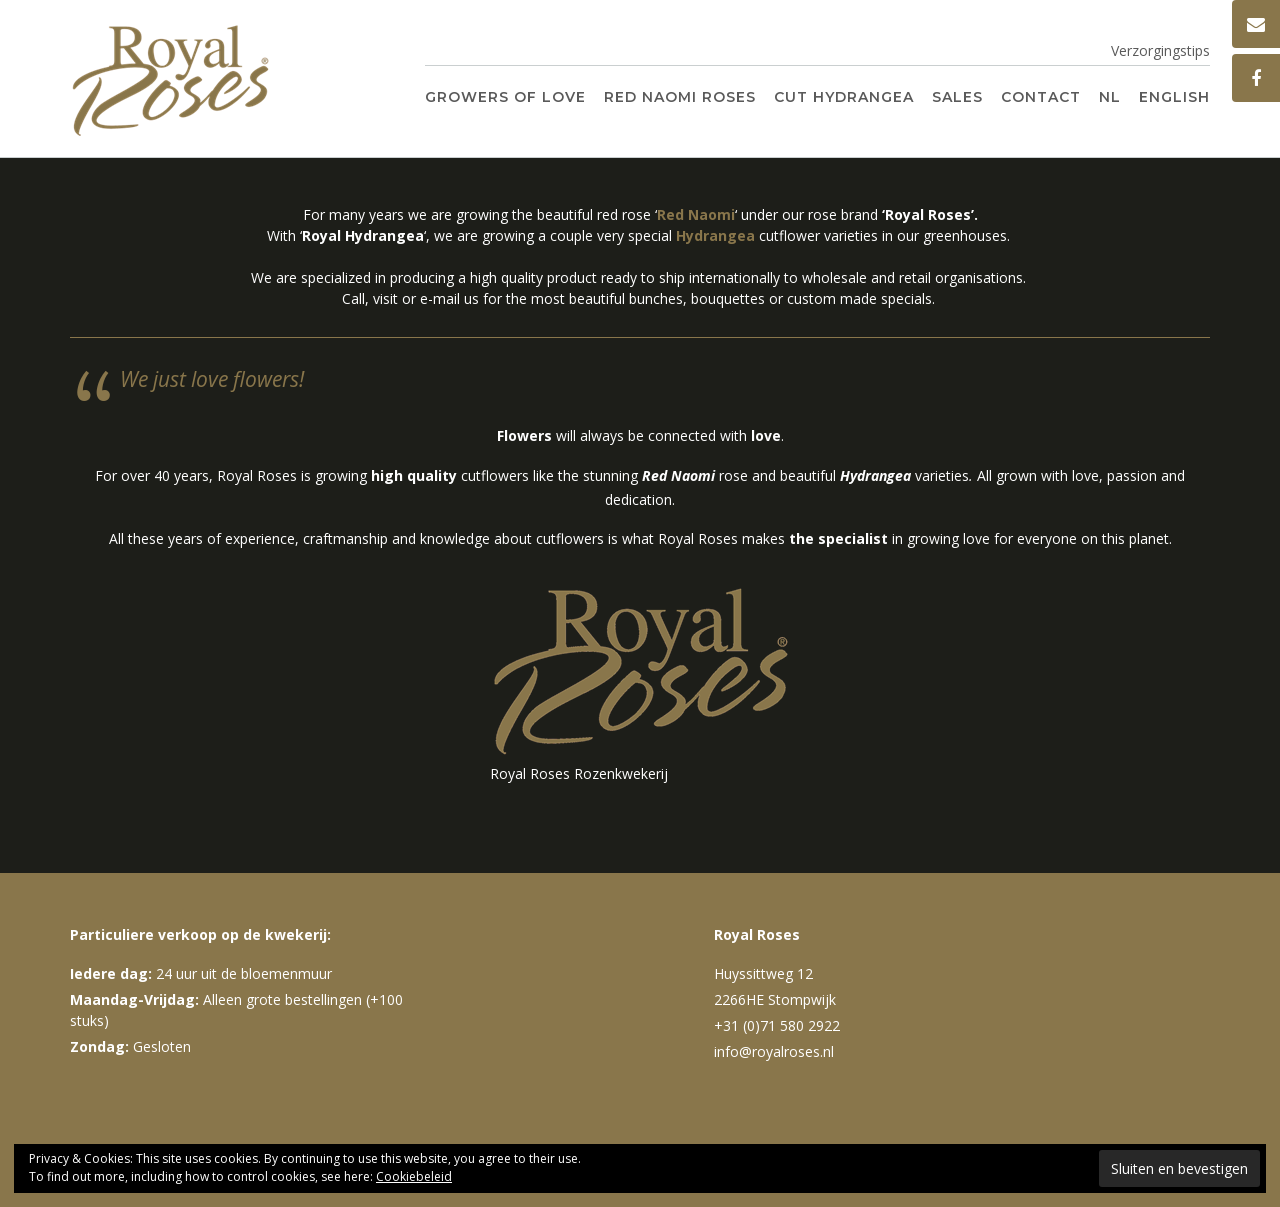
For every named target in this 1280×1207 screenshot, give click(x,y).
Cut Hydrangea (844, 97)
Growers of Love (505, 97)
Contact (1041, 97)
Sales (957, 97)
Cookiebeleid (414, 1176)
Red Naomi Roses (680, 97)
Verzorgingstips (1160, 50)
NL (1110, 97)
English (1174, 97)
